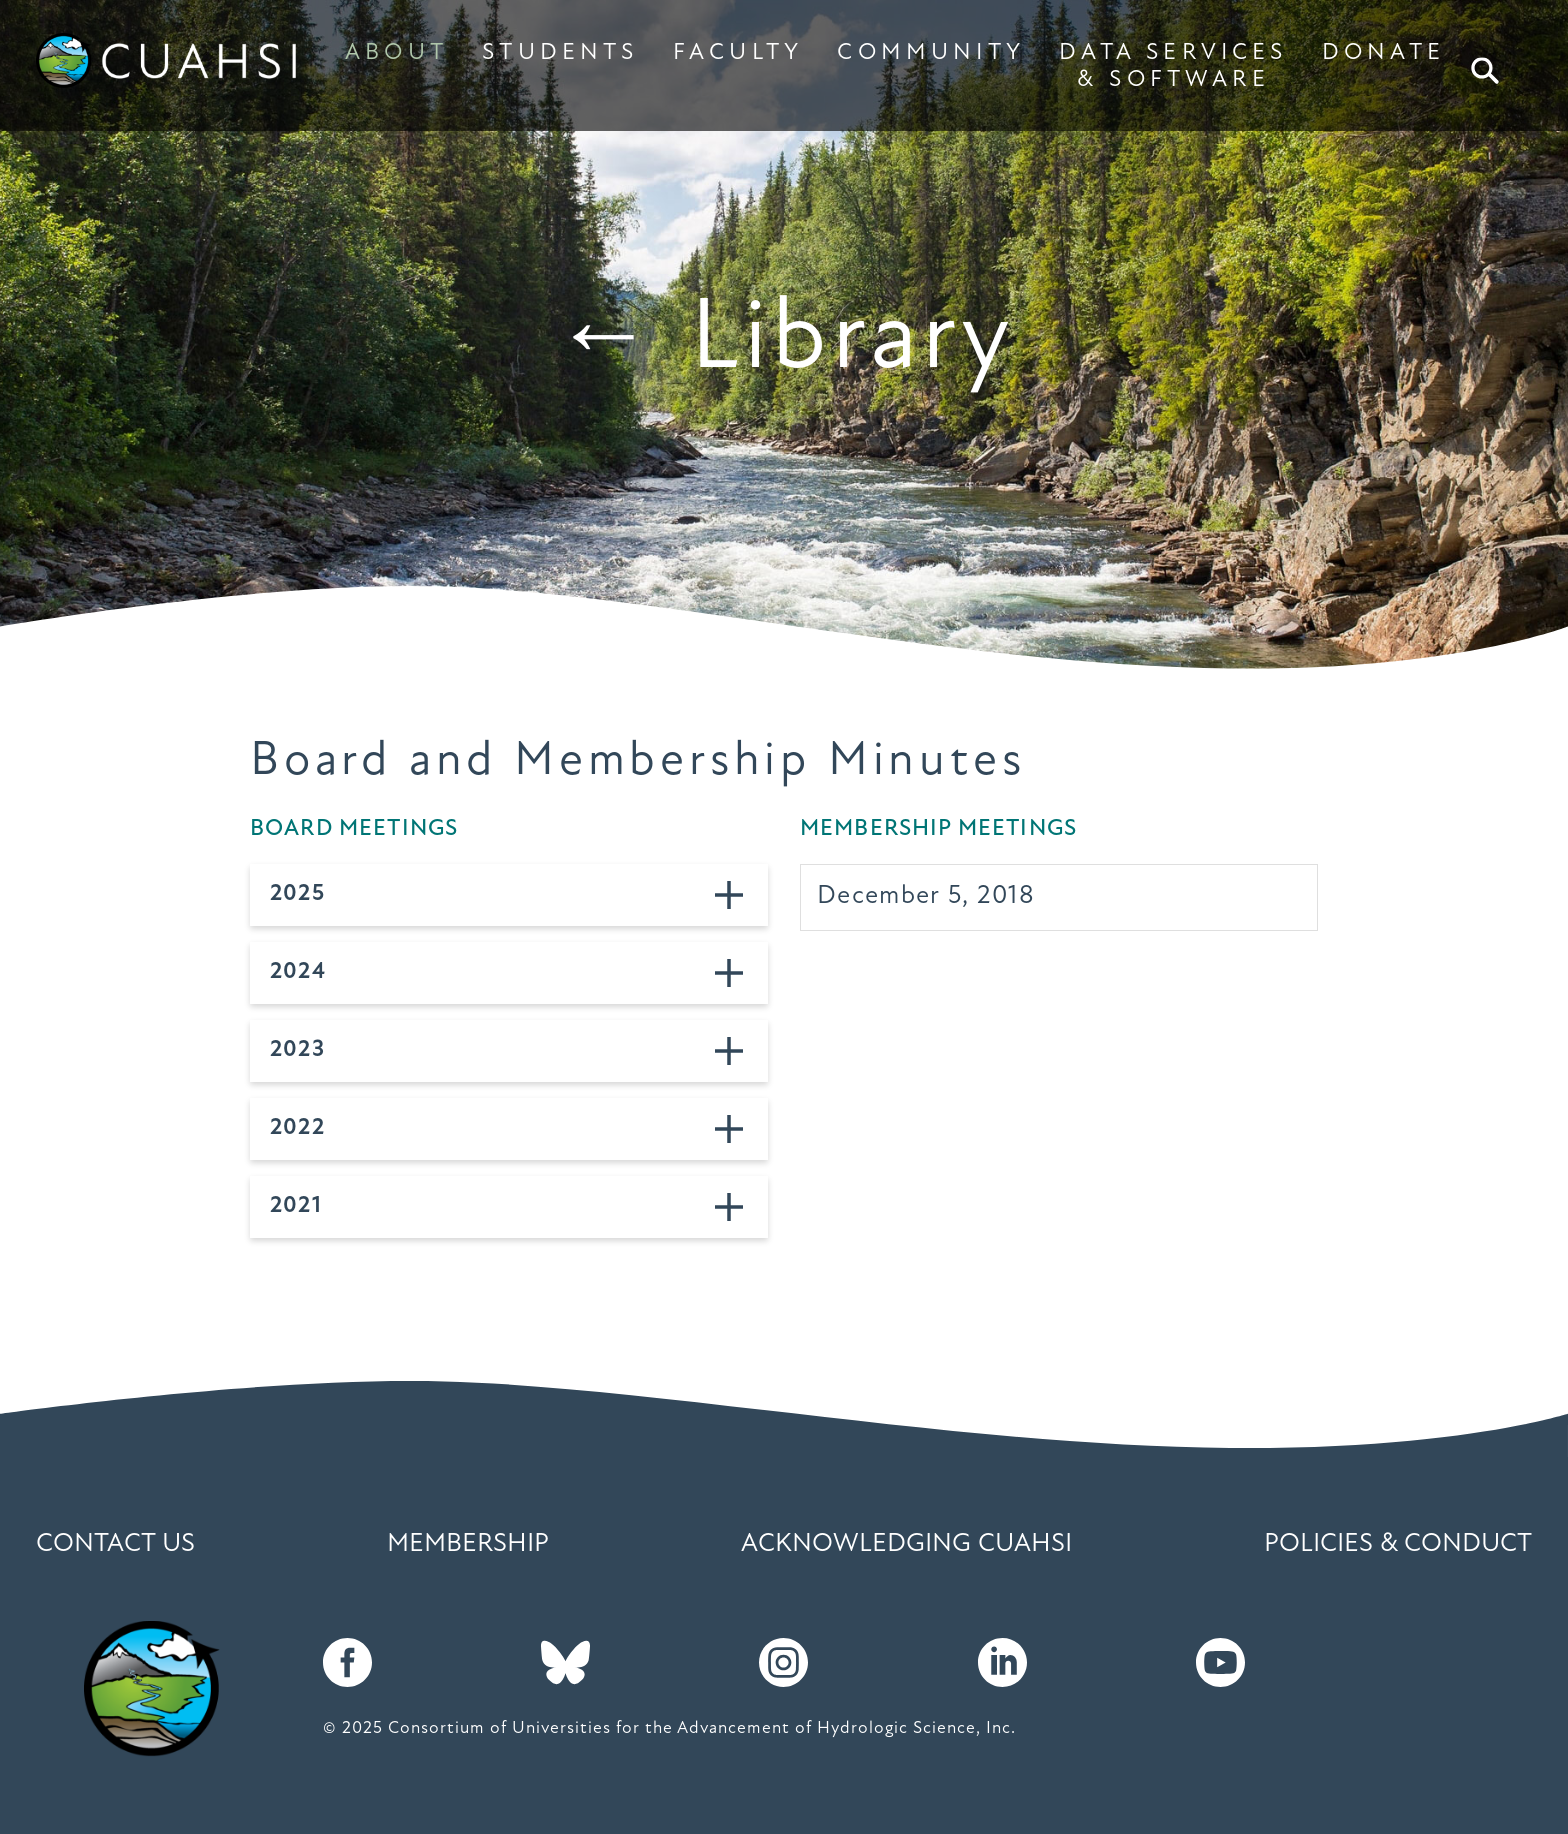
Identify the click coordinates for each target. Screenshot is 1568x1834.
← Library (784, 341)
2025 (297, 894)
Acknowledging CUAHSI (906, 1544)
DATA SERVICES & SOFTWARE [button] (1173, 66)
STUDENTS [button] (560, 53)
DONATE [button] (1383, 53)
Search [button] (1487, 70)
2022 (297, 1128)
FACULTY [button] (738, 53)
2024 (298, 972)
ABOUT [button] (396, 53)
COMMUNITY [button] (931, 53)
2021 (296, 1206)
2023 (297, 1050)
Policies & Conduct (1398, 1544)
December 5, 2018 (926, 896)
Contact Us (115, 1544)
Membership (468, 1544)
